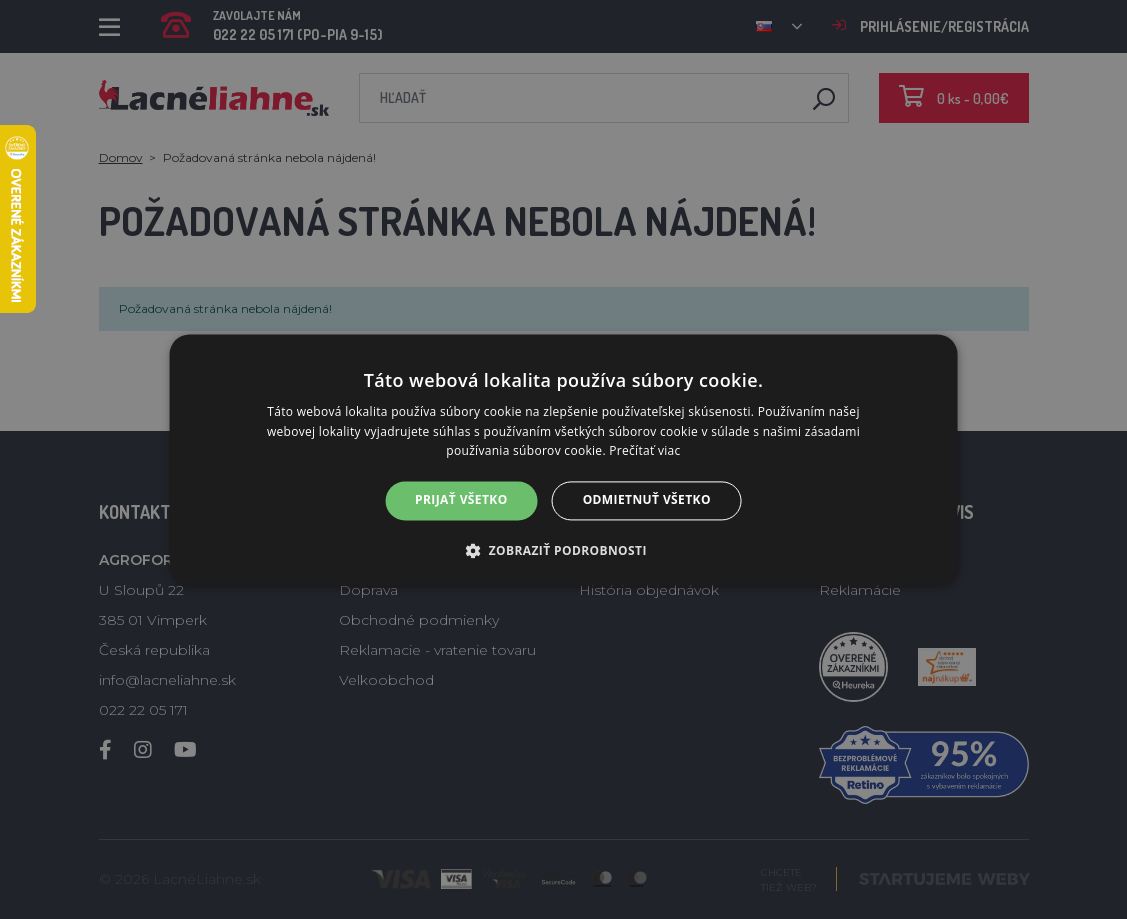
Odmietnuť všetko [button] (647, 500)
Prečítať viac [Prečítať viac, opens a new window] (644, 451)
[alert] (563, 459)
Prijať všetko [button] (461, 500)
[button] (563, 550)
